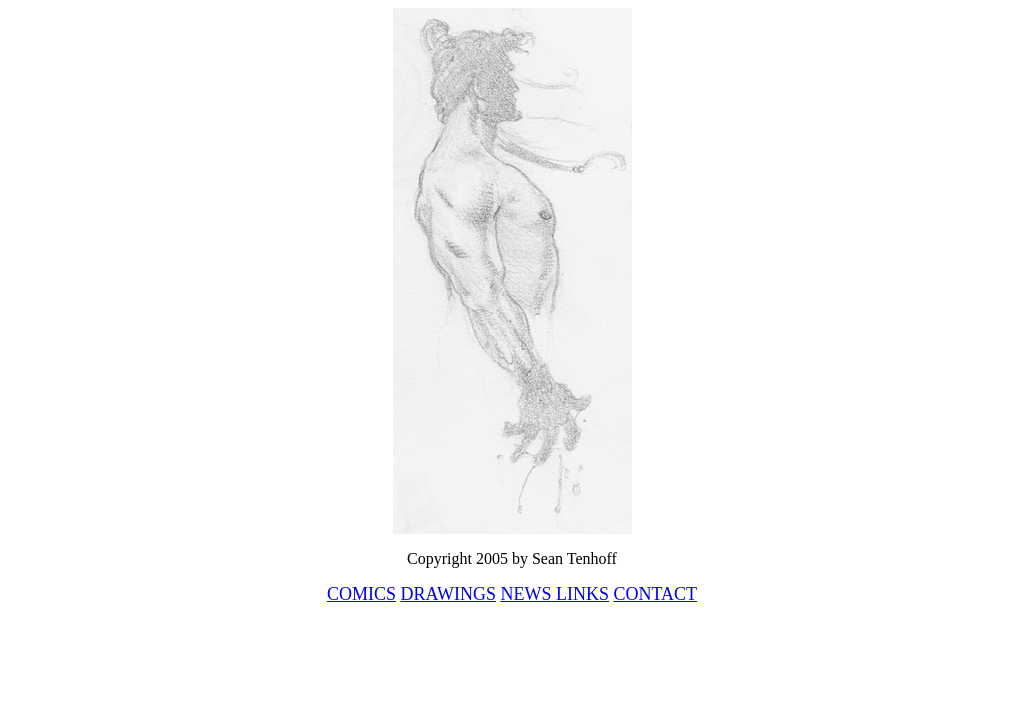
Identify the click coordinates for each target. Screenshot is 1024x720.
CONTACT (656, 594)
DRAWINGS (448, 594)
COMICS (361, 594)
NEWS (526, 594)
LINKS (581, 594)
